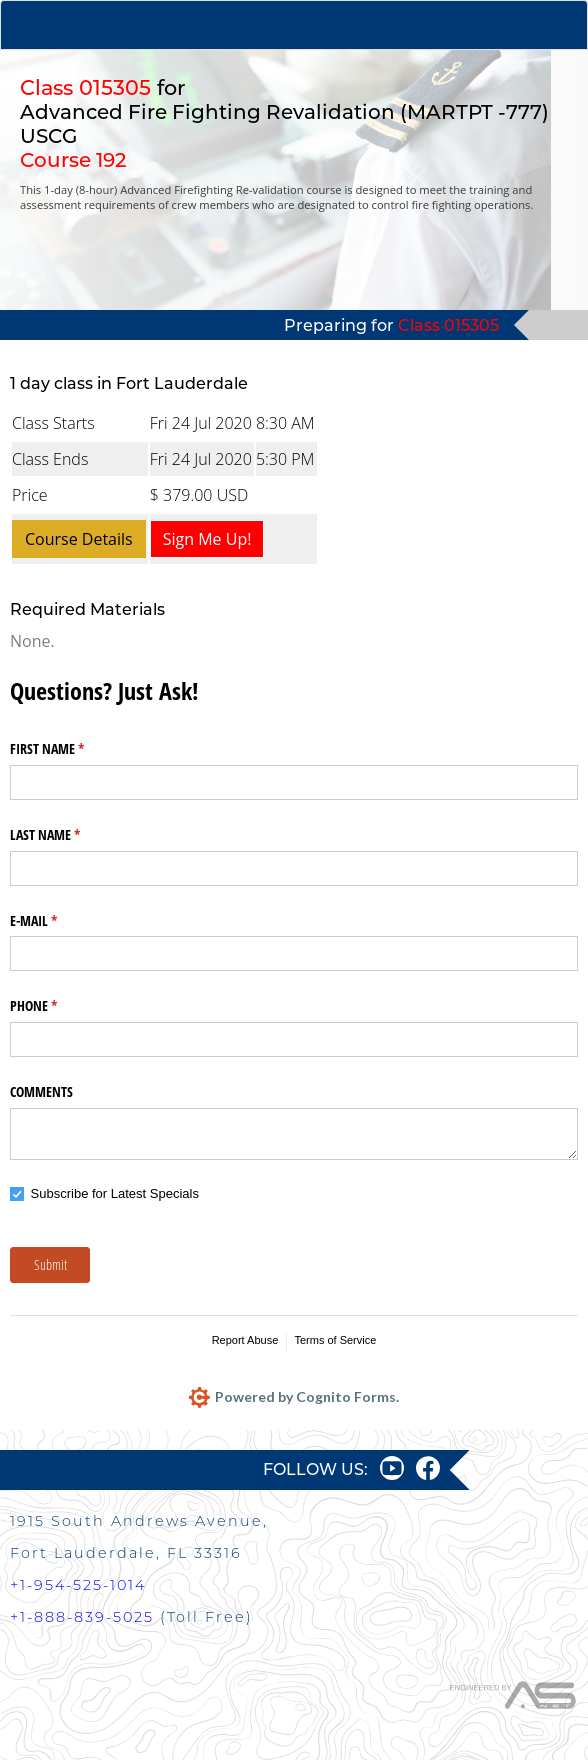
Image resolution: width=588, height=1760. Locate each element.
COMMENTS (41, 1091)
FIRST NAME (70, 749)
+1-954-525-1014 (78, 1585)
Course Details (79, 539)
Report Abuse (245, 1340)
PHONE (57, 1006)
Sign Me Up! (207, 539)
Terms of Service (335, 1340)
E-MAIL (57, 921)
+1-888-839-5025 (82, 1617)
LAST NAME (68, 835)
